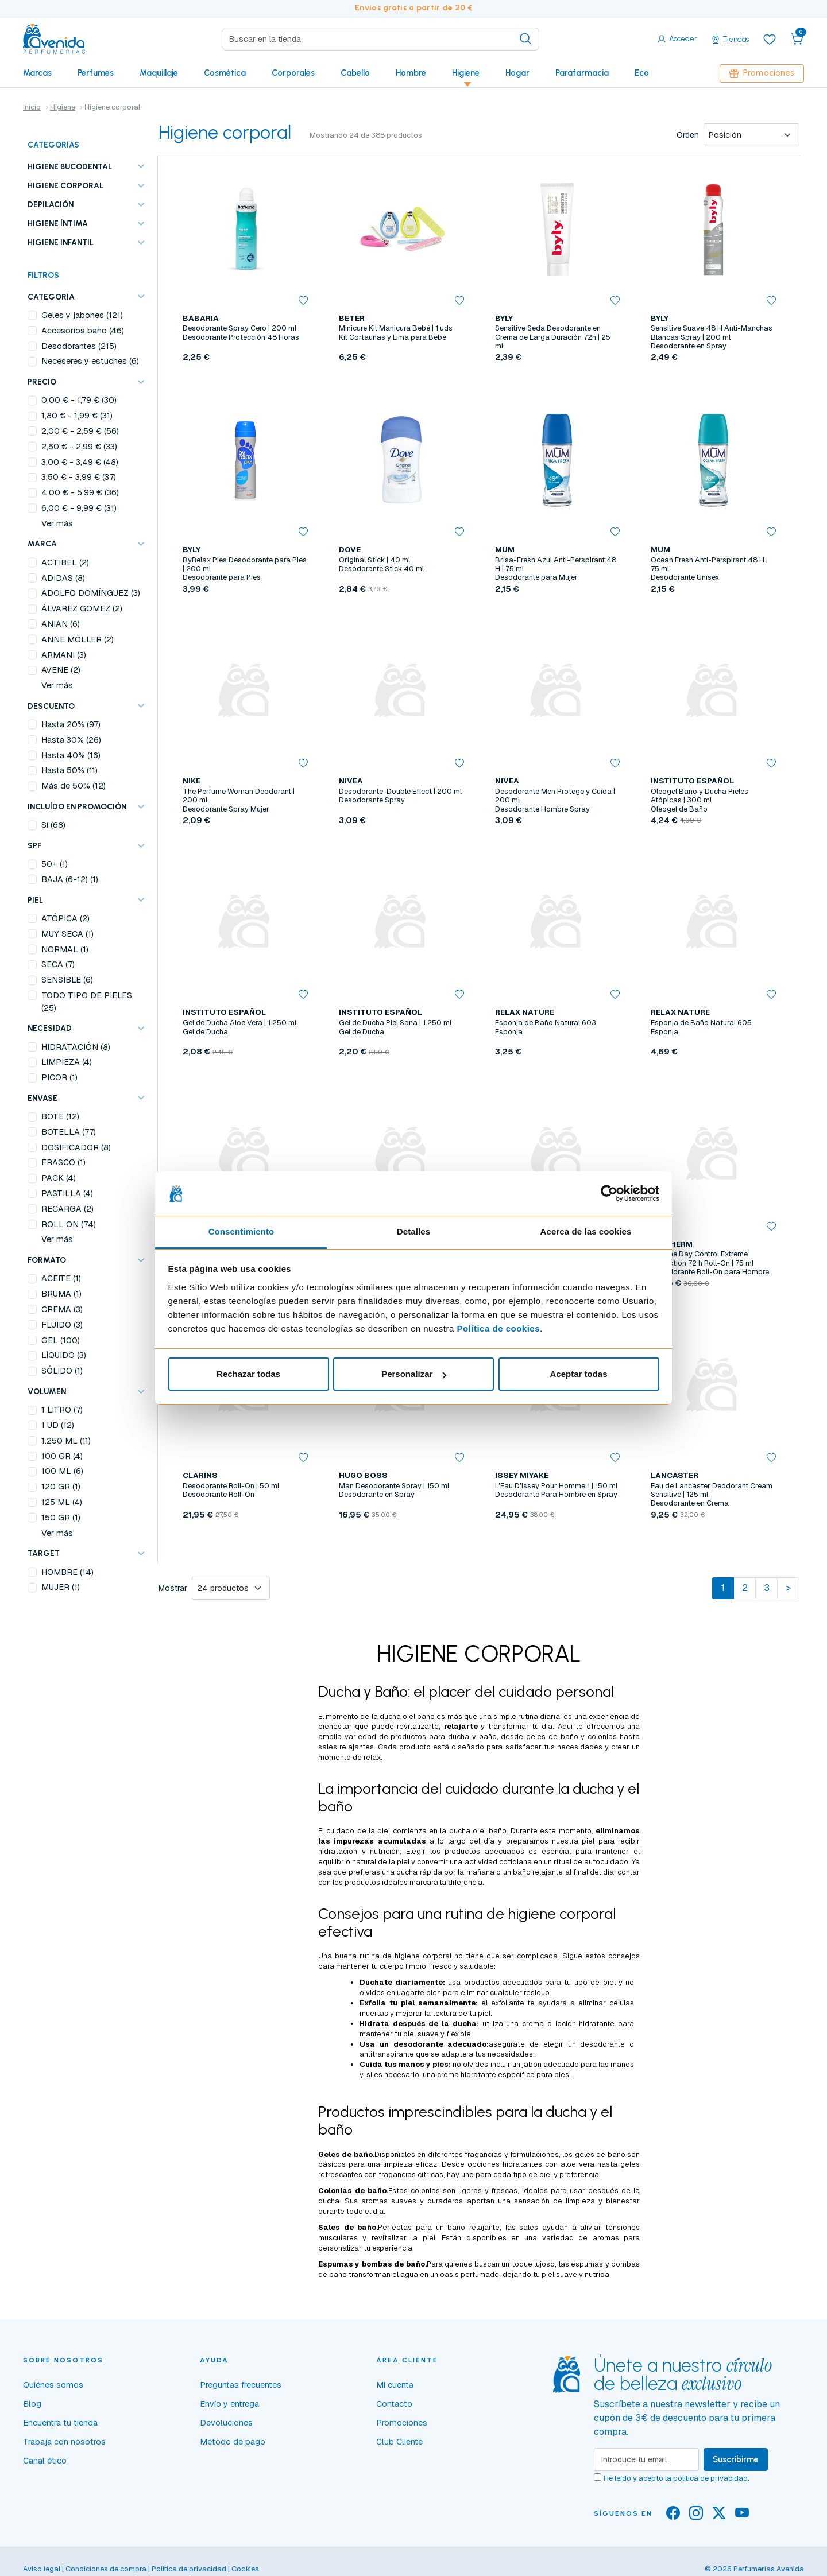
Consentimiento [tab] (241, 1231)
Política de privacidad (189, 2569)
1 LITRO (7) (62, 1410)
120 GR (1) (60, 1486)
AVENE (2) (60, 670)
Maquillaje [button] (159, 73)
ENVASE (42, 1098)
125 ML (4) (61, 1502)
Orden (688, 135)
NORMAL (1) (64, 949)
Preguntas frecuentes (240, 2385)
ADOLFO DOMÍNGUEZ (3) (90, 593)
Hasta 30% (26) (71, 740)
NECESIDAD (50, 1028)
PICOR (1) (59, 1077)
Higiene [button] (466, 73)
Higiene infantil (61, 242)
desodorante (602, 2044)
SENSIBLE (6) (67, 980)
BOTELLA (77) (68, 1132)
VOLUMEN (47, 1391)
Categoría (51, 296)
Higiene (62, 107)
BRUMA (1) (61, 1294)
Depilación (51, 204)
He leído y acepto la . (676, 2478)
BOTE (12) (60, 1116)
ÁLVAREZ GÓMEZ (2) (81, 608)
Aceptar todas (578, 1374)
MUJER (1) (60, 1587)
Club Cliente (399, 2442)
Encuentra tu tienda (60, 2423)
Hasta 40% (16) (71, 755)
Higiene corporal (65, 185)
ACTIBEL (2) (65, 562)
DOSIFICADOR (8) (76, 1147)
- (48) (79, 462)
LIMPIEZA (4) (66, 1062)
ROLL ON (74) (68, 1224)
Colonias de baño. (353, 2190)
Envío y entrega (229, 2404)
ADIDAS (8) (63, 578)
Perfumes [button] (96, 73)
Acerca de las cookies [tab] (586, 1231)
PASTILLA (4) (67, 1193)
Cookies (245, 2569)
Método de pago (232, 2442)
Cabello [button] (355, 73)
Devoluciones (226, 2423)
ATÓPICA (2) (65, 918)
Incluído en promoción (77, 806)
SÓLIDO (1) (62, 1370)
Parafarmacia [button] (582, 73)
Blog (32, 2404)
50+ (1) (54, 864)
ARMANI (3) (63, 655)
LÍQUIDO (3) (63, 1355)
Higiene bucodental (70, 166)
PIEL (35, 900)
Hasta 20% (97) (71, 724)
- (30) (79, 400)
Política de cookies (498, 1328)
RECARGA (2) (67, 1209)
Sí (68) (53, 825)
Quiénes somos (53, 2385)
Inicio (32, 107)
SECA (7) (58, 964)
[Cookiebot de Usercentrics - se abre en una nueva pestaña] (609, 1193)
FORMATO (47, 1259)
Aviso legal (41, 2569)
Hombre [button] (411, 73)
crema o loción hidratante (568, 2023)
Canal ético (45, 2460)
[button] (797, 39)
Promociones (761, 73)
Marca (42, 543)
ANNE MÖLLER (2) (77, 639)
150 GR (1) (60, 1517)
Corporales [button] (293, 73)
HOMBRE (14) (67, 1572)
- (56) (80, 431)
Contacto (394, 2404)
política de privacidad (710, 2478)
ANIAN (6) (60, 624)
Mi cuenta (394, 2385)
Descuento (51, 706)
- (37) (78, 477)
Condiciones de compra (105, 2569)
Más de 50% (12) (73, 786)
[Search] (380, 39)
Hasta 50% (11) (69, 770)
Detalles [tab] (413, 1231)
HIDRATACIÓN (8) (75, 1047)
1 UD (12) (57, 1425)
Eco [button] (642, 73)
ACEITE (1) (61, 1278)
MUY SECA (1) (67, 934)
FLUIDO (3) (62, 1325)
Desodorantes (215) (79, 346)
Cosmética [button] (225, 73)
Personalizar (413, 1374)
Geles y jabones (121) (82, 315)
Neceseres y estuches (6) (90, 361)
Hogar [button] (517, 73)
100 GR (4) (62, 1456)
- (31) (77, 415)
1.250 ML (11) (66, 1441)
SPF (34, 845)
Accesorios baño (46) (82, 330)
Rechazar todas (248, 1374)
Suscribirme (736, 2459)
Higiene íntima (58, 223)
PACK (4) (58, 1178)
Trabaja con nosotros (64, 2442)
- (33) (79, 446)
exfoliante (507, 2003)
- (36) (80, 492)
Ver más (57, 523)
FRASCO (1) (63, 1162)
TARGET (44, 1553)
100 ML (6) (62, 1471)
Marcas (37, 73)
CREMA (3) (62, 1309)
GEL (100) (60, 1340)
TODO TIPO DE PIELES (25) (86, 1001)
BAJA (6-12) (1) (69, 879)
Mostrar (173, 1588)
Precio (42, 381)
